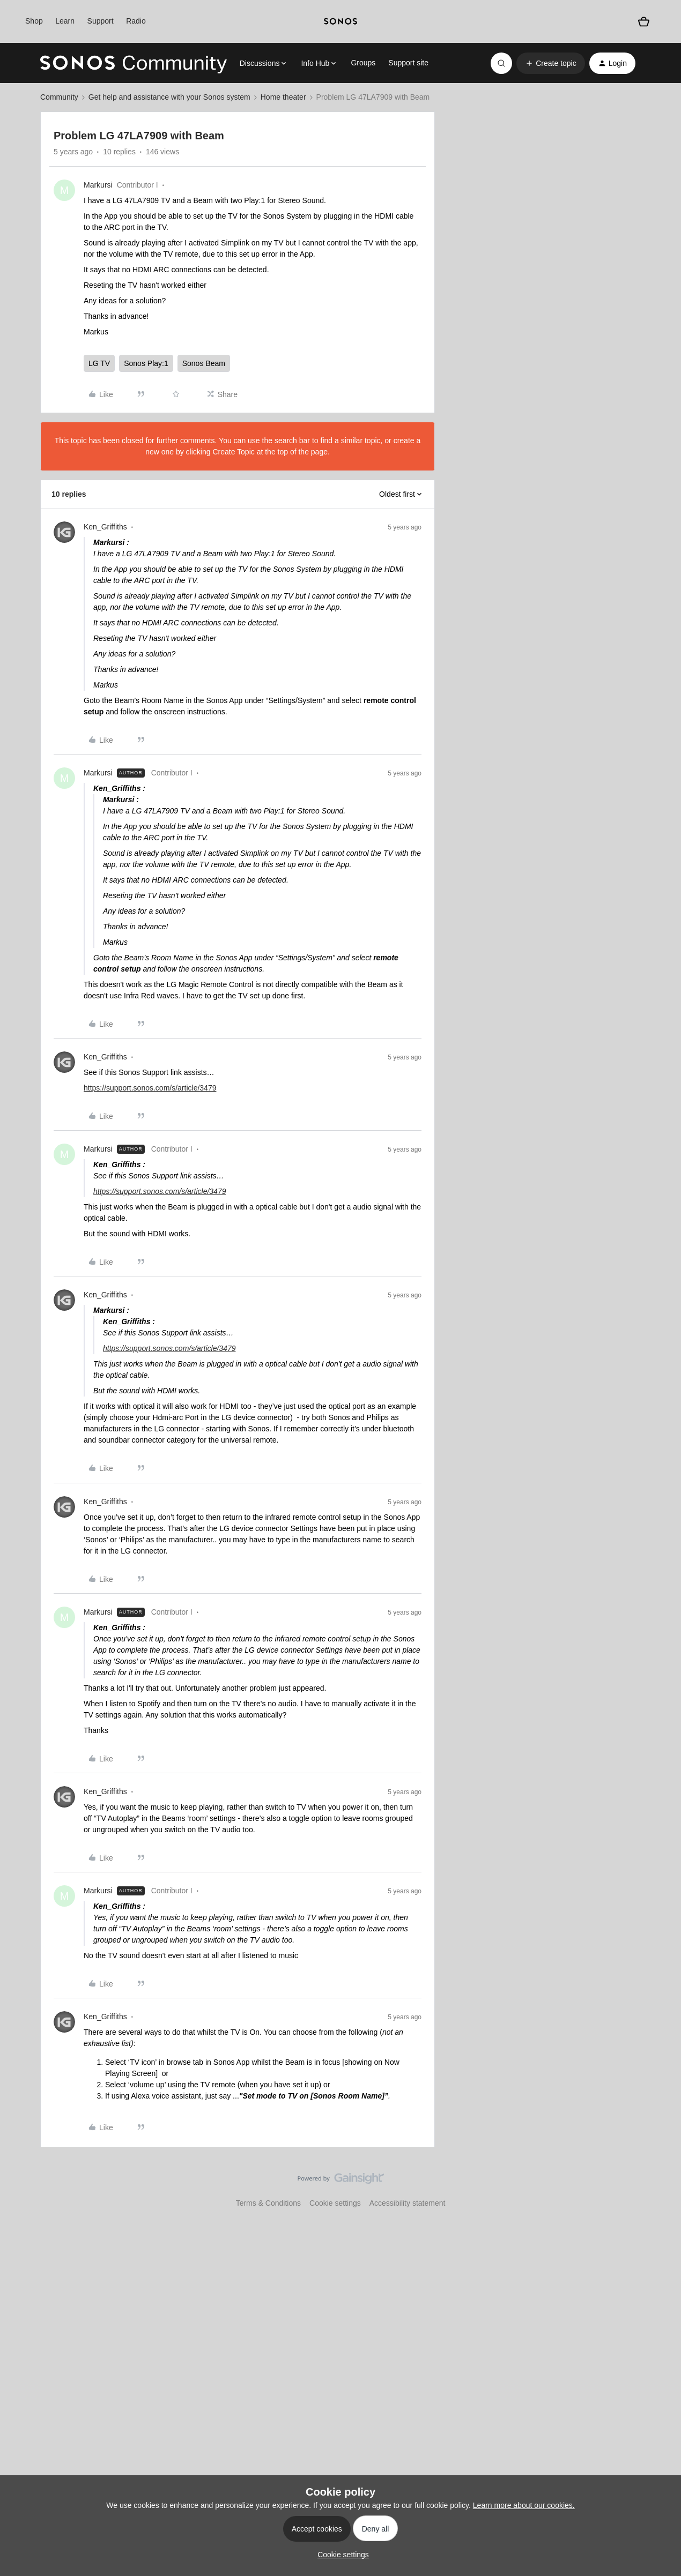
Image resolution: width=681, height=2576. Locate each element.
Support (100, 21)
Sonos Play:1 (146, 363)
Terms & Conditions (268, 2203)
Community (59, 97)
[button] (550, 63)
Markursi (98, 185)
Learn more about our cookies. (524, 2505)
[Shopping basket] (644, 22)
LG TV (99, 363)
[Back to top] (659, 2187)
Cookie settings (335, 2203)
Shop (34, 21)
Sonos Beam (203, 363)
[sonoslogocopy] (340, 21)
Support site (408, 62)
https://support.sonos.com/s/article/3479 (150, 1088)
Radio (136, 21)
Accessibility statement (407, 2203)
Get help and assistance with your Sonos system (169, 97)
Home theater (283, 97)
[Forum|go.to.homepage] (133, 63)
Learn (65, 21)
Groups (363, 62)
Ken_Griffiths (105, 526)
